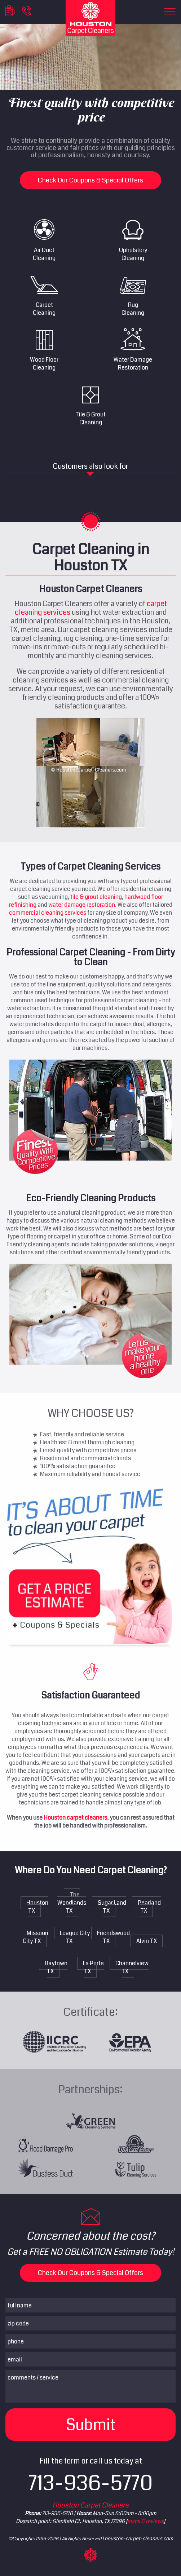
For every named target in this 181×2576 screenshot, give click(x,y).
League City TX (75, 1937)
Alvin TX (146, 1941)
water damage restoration (81, 905)
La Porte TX (93, 1967)
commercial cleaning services (47, 913)
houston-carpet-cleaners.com (139, 2538)
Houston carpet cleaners (75, 1817)
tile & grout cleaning (96, 897)
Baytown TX (56, 1967)
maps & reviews (145, 2521)
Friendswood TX (113, 1937)
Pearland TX (149, 1907)
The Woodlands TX (71, 1903)
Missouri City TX (35, 1937)
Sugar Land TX (112, 1907)
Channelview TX (132, 1967)
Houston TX (37, 1907)
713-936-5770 (90, 2483)
